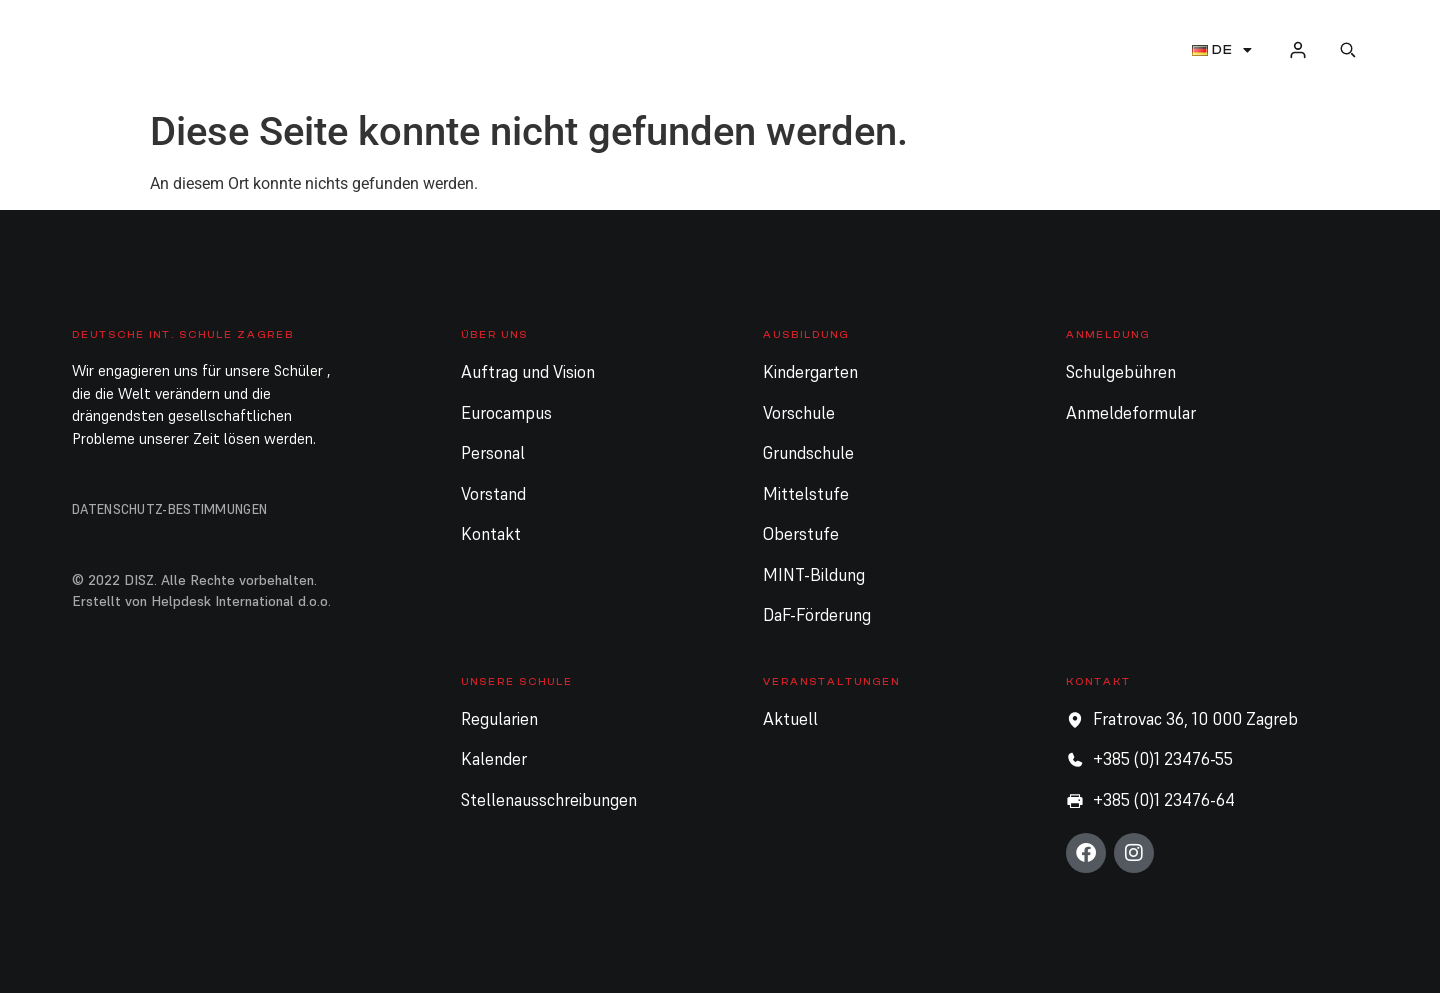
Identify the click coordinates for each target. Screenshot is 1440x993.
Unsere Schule (888, 50)
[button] (1348, 50)
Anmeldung (723, 50)
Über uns (432, 50)
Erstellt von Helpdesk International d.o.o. (201, 601)
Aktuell (1027, 49)
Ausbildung (573, 50)
